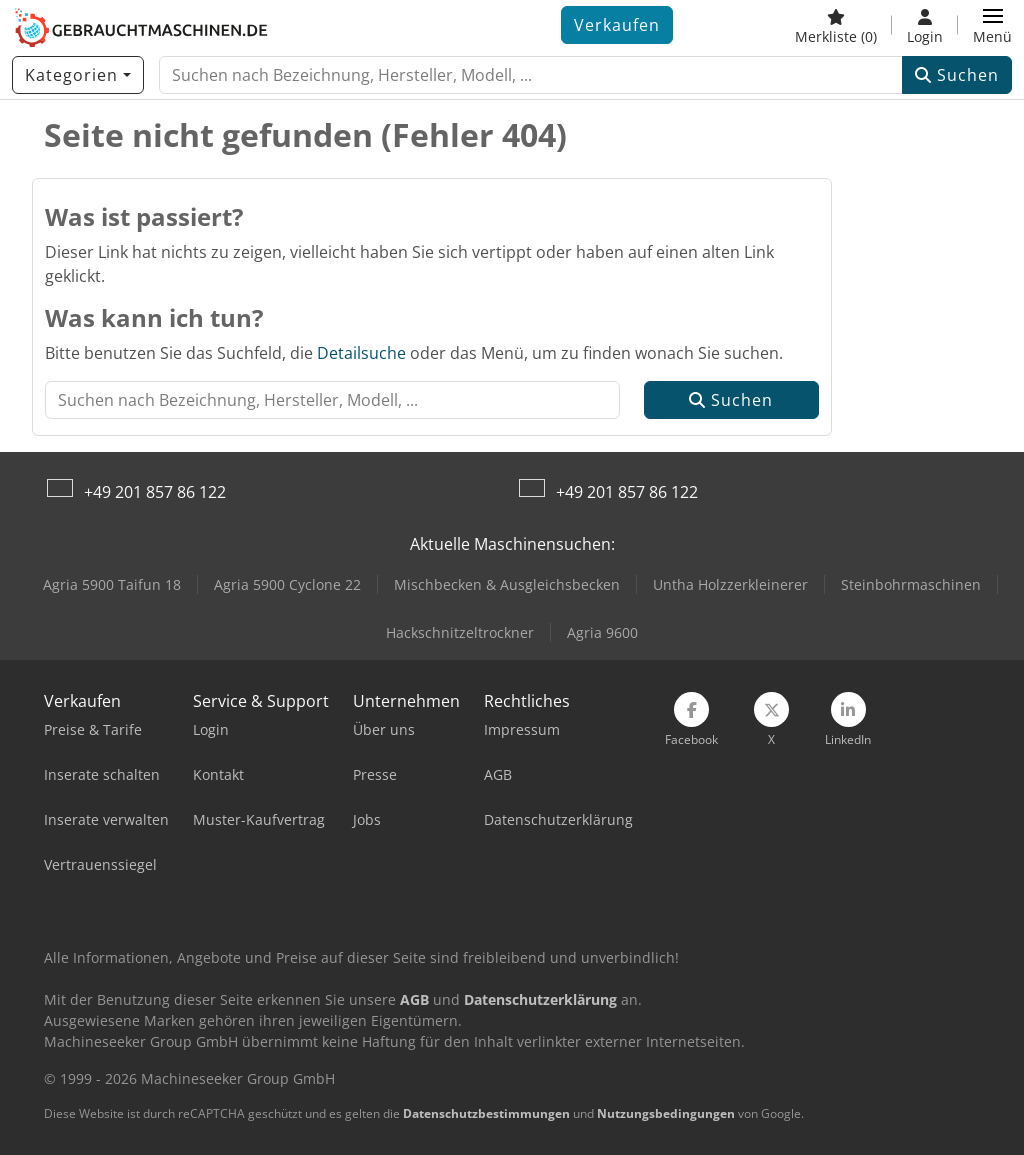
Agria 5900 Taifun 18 (112, 584)
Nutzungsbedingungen (666, 1113)
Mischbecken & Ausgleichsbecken (507, 584)
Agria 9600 (602, 632)
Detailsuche (361, 353)
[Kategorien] (78, 75)
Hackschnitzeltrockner (460, 632)
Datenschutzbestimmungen (486, 1113)
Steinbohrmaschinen (911, 584)
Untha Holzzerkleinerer (730, 584)
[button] (992, 25)
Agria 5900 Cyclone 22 (287, 584)
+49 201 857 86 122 (155, 492)
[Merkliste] (836, 25)
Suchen (957, 75)
